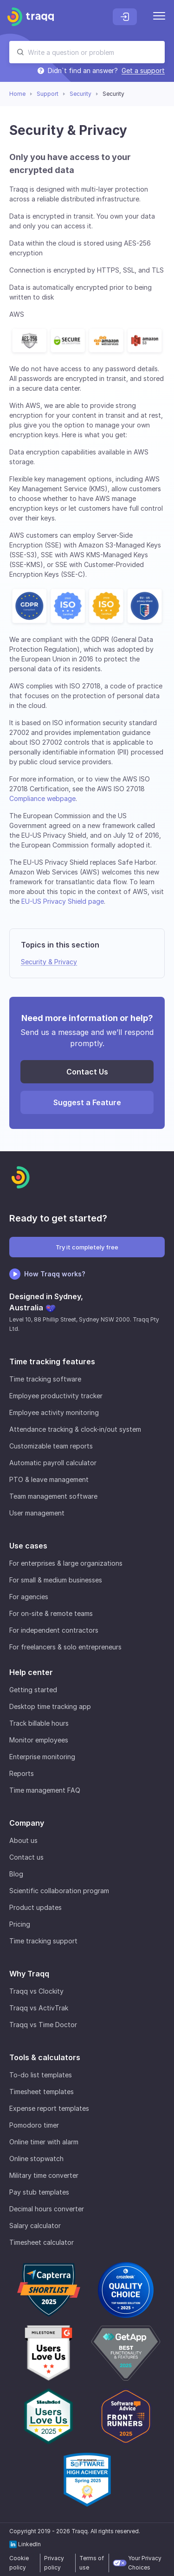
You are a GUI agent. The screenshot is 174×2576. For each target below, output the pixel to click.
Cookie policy (19, 2563)
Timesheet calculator (41, 2242)
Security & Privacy (49, 962)
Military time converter (43, 2175)
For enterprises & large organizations (65, 1563)
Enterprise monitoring (42, 1757)
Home (17, 93)
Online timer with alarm (43, 2142)
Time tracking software (45, 1379)
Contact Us (87, 1071)
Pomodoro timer (34, 2125)
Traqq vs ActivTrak (38, 2008)
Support (47, 93)
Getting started (33, 1690)
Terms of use (91, 2563)
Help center (31, 1672)
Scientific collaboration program (59, 1891)
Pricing (19, 1924)
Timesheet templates (41, 2092)
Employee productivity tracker (56, 1396)
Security (80, 93)
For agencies (28, 1597)
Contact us (26, 1857)
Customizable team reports (51, 1446)
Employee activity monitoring (54, 1412)
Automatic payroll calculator (53, 1463)
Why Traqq (29, 1973)
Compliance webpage (42, 798)
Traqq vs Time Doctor (43, 2025)
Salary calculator (35, 2225)
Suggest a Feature (87, 1102)
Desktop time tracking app (50, 1706)
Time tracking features (52, 1361)
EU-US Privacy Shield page (62, 901)
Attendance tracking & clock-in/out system (75, 1429)
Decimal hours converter (46, 2209)
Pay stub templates (39, 2192)
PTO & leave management (49, 1479)
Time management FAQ (44, 1790)
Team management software (53, 1496)
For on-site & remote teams (51, 1613)
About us (23, 1840)
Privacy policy (54, 2563)
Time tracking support (43, 1941)
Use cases (28, 1545)
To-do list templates (40, 2075)
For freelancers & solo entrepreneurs (65, 1647)
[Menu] (159, 17)
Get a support (143, 70)
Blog (16, 1874)
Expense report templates (49, 2108)
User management (36, 1513)
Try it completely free (87, 1247)
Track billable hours (39, 1723)
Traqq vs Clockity (36, 1991)
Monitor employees (38, 1740)
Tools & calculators (44, 2057)
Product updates (35, 1907)
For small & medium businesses (55, 1580)
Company (26, 1823)
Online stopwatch (36, 2158)
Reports (21, 1773)
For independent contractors (53, 1630)
